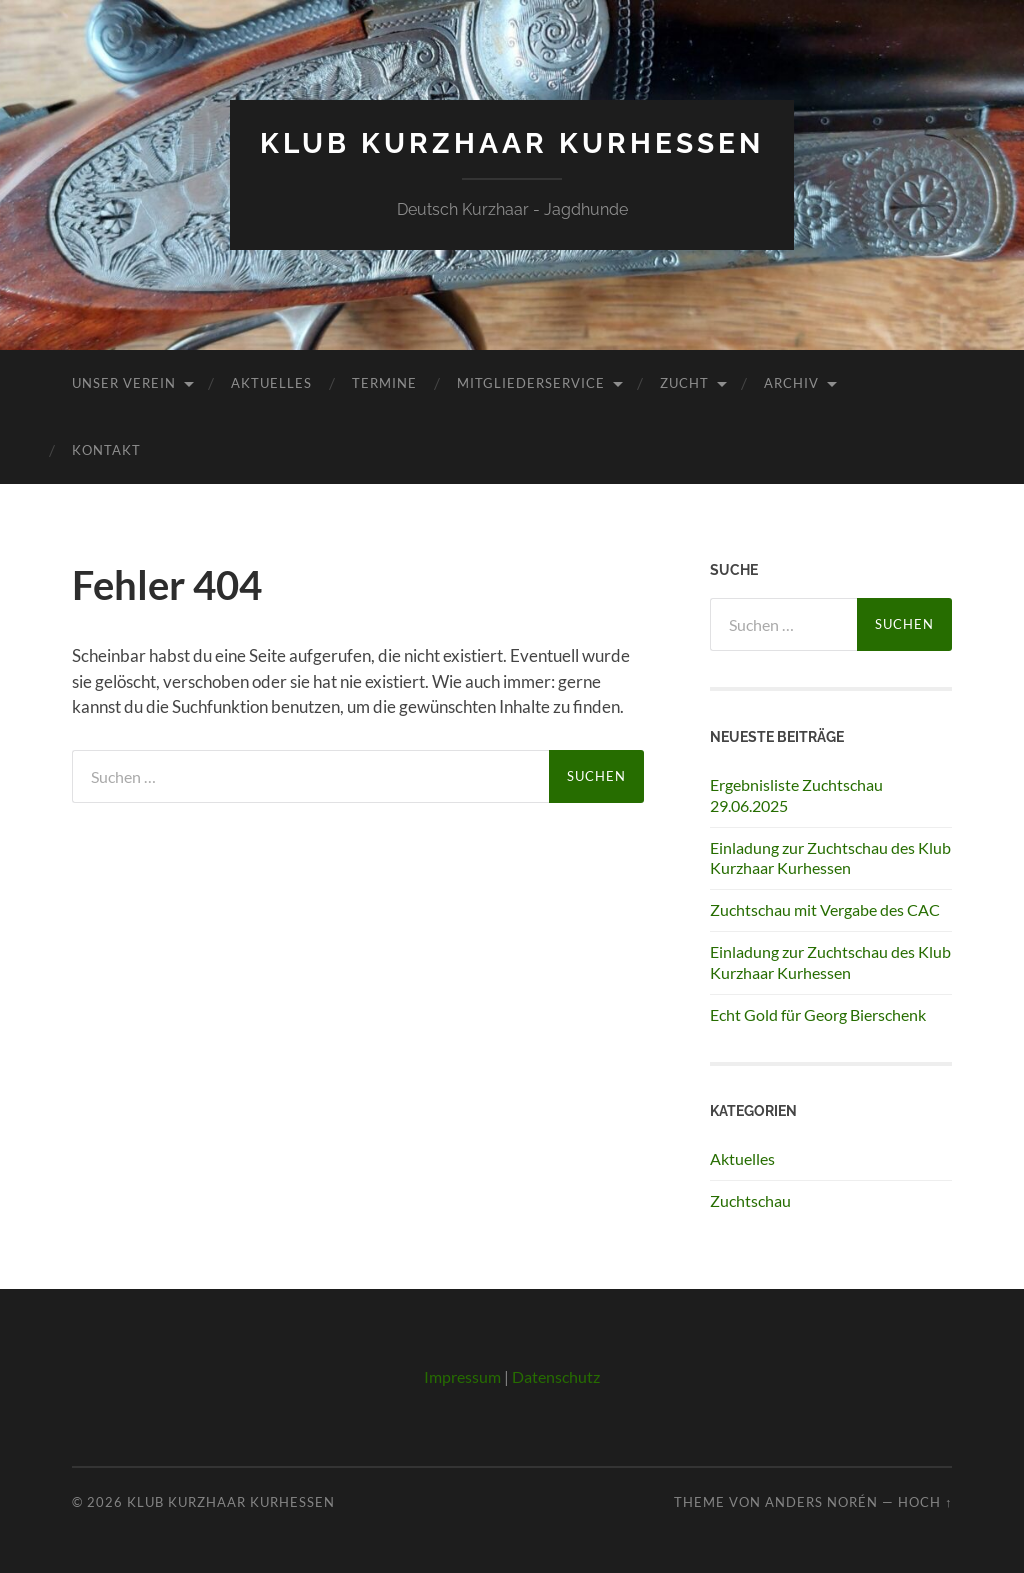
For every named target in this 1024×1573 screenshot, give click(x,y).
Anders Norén (821, 1502)
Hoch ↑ (925, 1502)
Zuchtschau (750, 1200)
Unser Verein (124, 383)
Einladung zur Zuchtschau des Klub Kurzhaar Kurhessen (830, 858)
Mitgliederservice (531, 383)
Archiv (791, 383)
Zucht (684, 383)
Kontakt (106, 450)
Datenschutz (556, 1376)
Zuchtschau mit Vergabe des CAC (825, 909)
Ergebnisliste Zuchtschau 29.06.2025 (796, 795)
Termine (384, 383)
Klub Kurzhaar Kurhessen (512, 143)
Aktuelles (271, 383)
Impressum (462, 1376)
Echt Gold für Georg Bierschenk (818, 1014)
